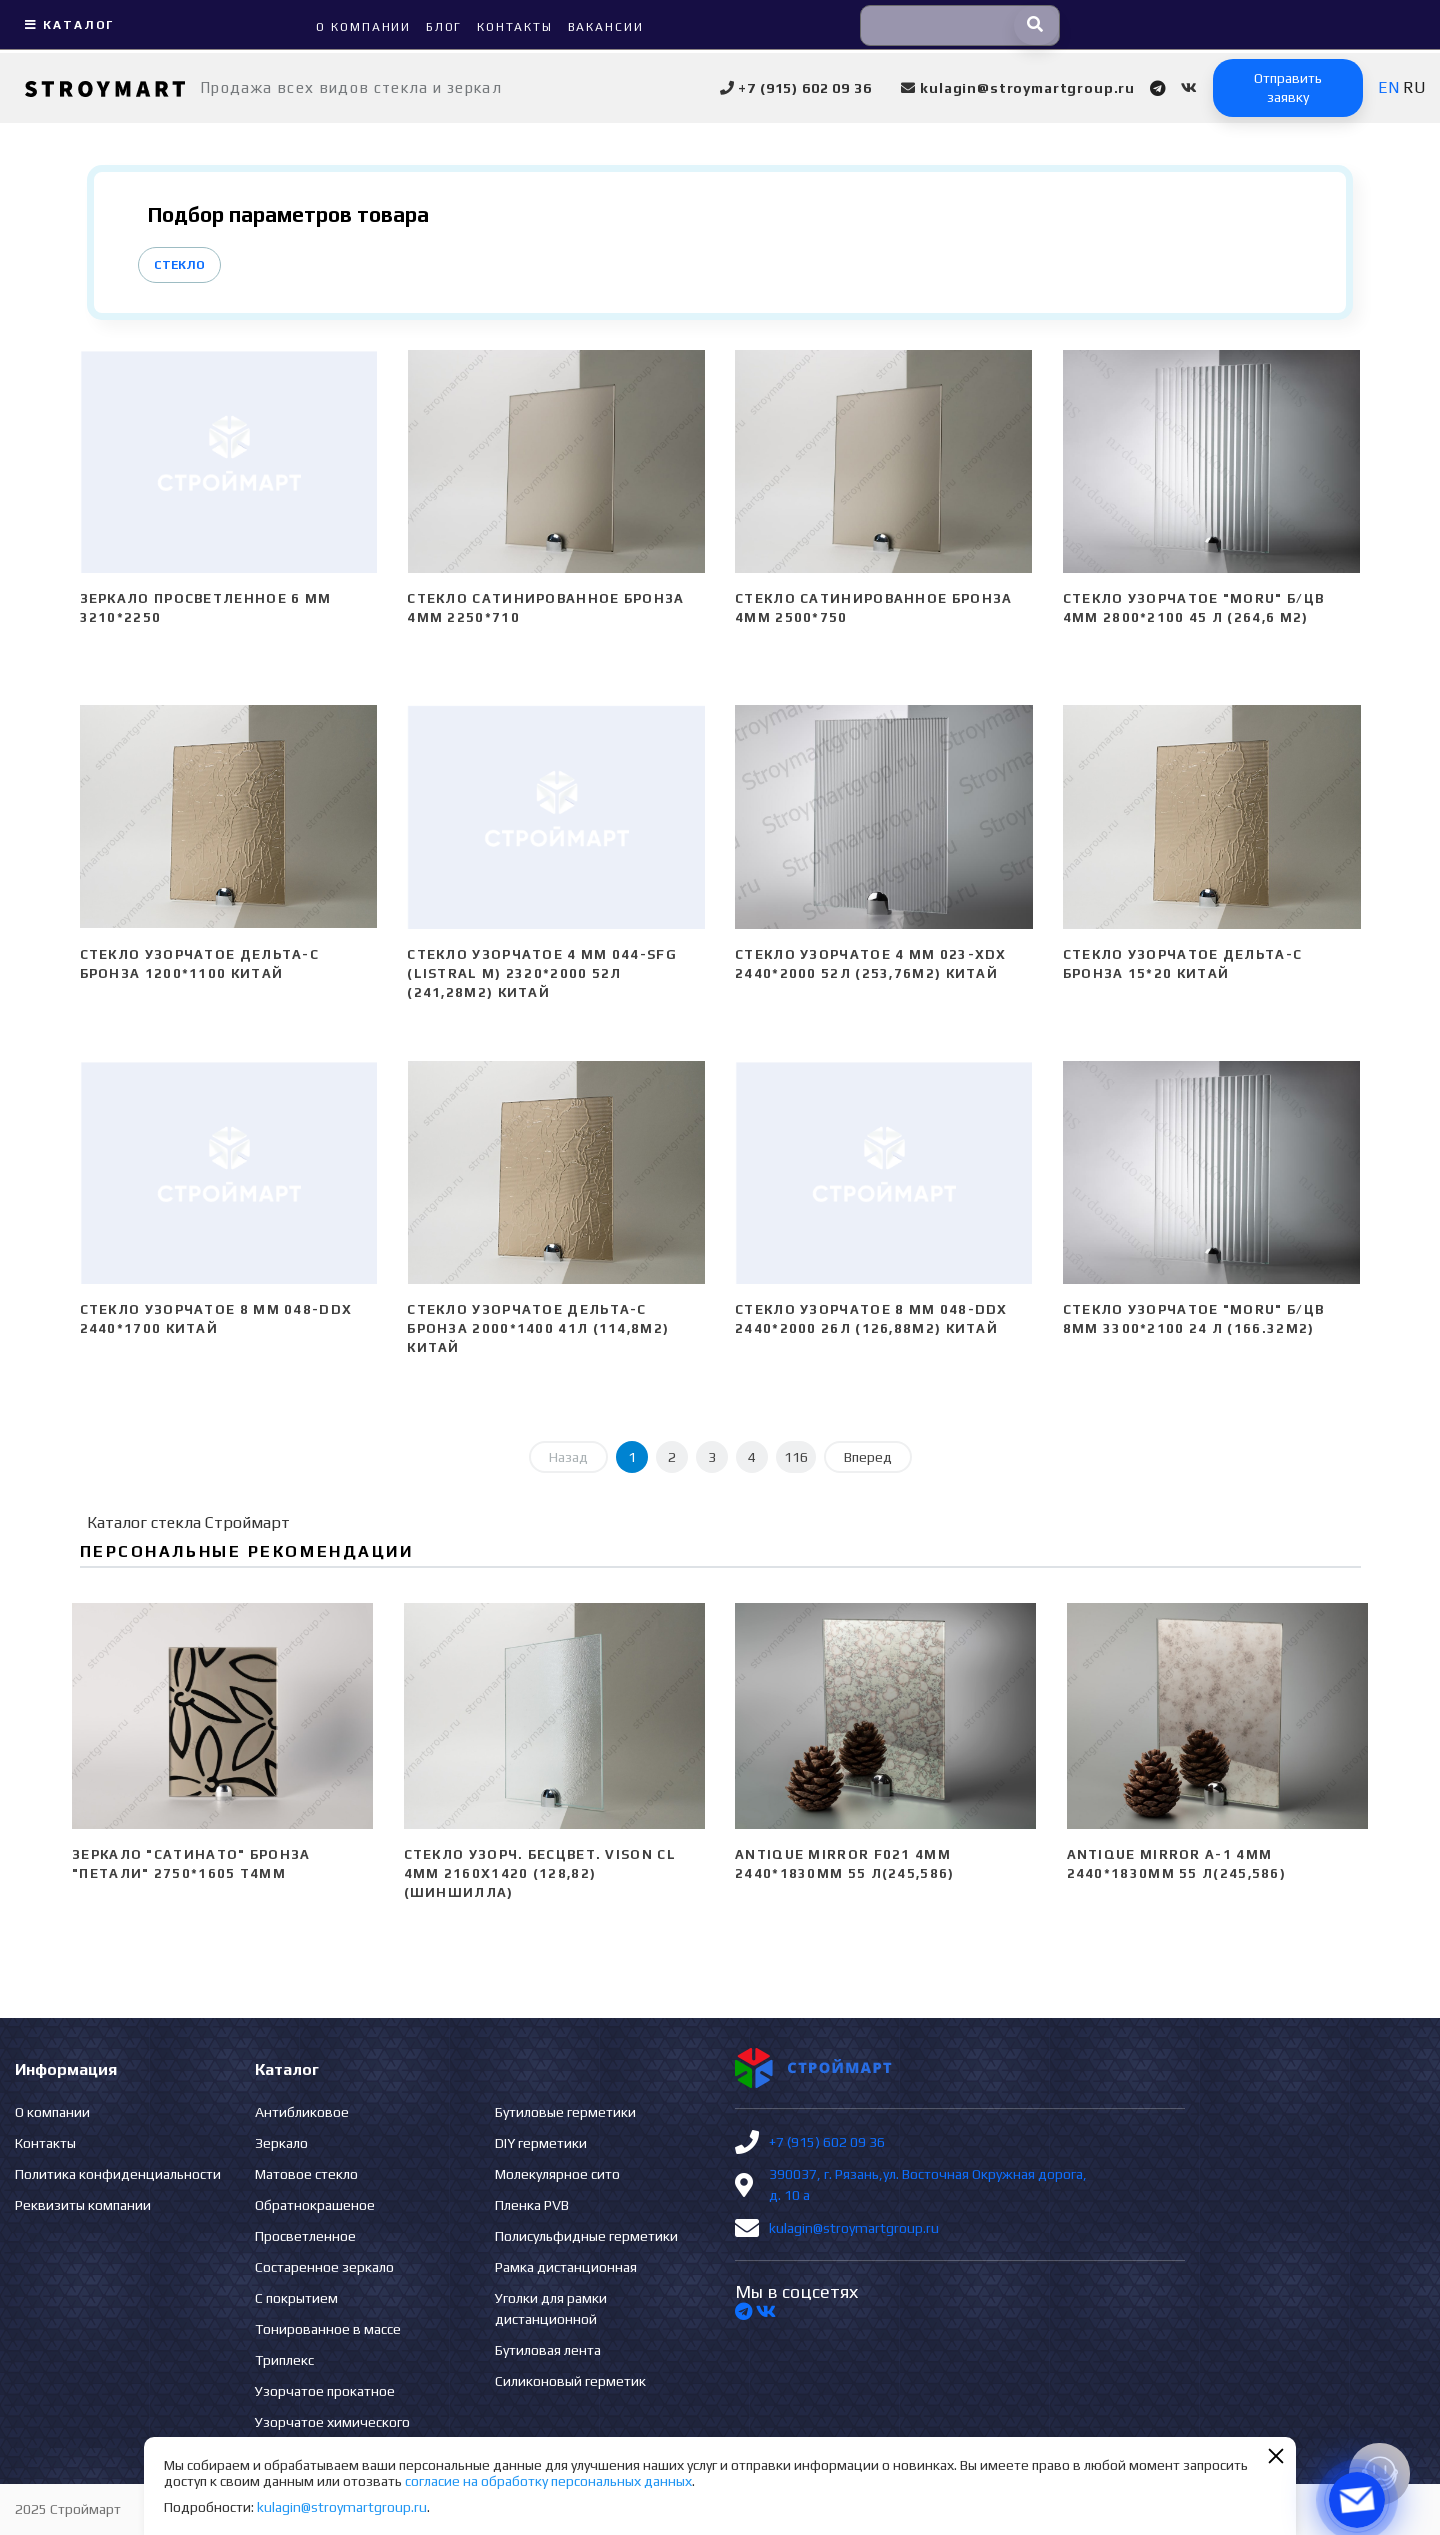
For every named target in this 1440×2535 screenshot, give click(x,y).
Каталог (67, 25)
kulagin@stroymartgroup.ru (854, 2228)
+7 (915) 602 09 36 (827, 2142)
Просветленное (305, 2236)
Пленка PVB (532, 2205)
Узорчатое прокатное (325, 2391)
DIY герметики (541, 2143)
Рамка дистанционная (566, 2267)
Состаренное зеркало (324, 2267)
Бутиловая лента (548, 2350)
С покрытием (296, 2298)
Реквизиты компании (83, 2205)
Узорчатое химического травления (332, 2432)
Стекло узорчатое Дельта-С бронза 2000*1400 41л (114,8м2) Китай (538, 1328)
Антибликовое (302, 2112)
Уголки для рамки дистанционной (551, 2308)
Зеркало (281, 2143)
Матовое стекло (306, 2174)
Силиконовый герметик (570, 2381)
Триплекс (284, 2360)
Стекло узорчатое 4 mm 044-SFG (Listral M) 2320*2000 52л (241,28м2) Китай (542, 973)
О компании (52, 2112)
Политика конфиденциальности (118, 2174)
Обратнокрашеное (315, 2205)
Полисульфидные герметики (586, 2236)
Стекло (179, 265)
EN (1388, 87)
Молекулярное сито (557, 2174)
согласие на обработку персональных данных (548, 2481)
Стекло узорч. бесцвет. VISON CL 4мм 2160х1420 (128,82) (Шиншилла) (540, 1873)
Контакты (45, 2143)
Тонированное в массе (328, 2329)
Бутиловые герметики (565, 2112)
